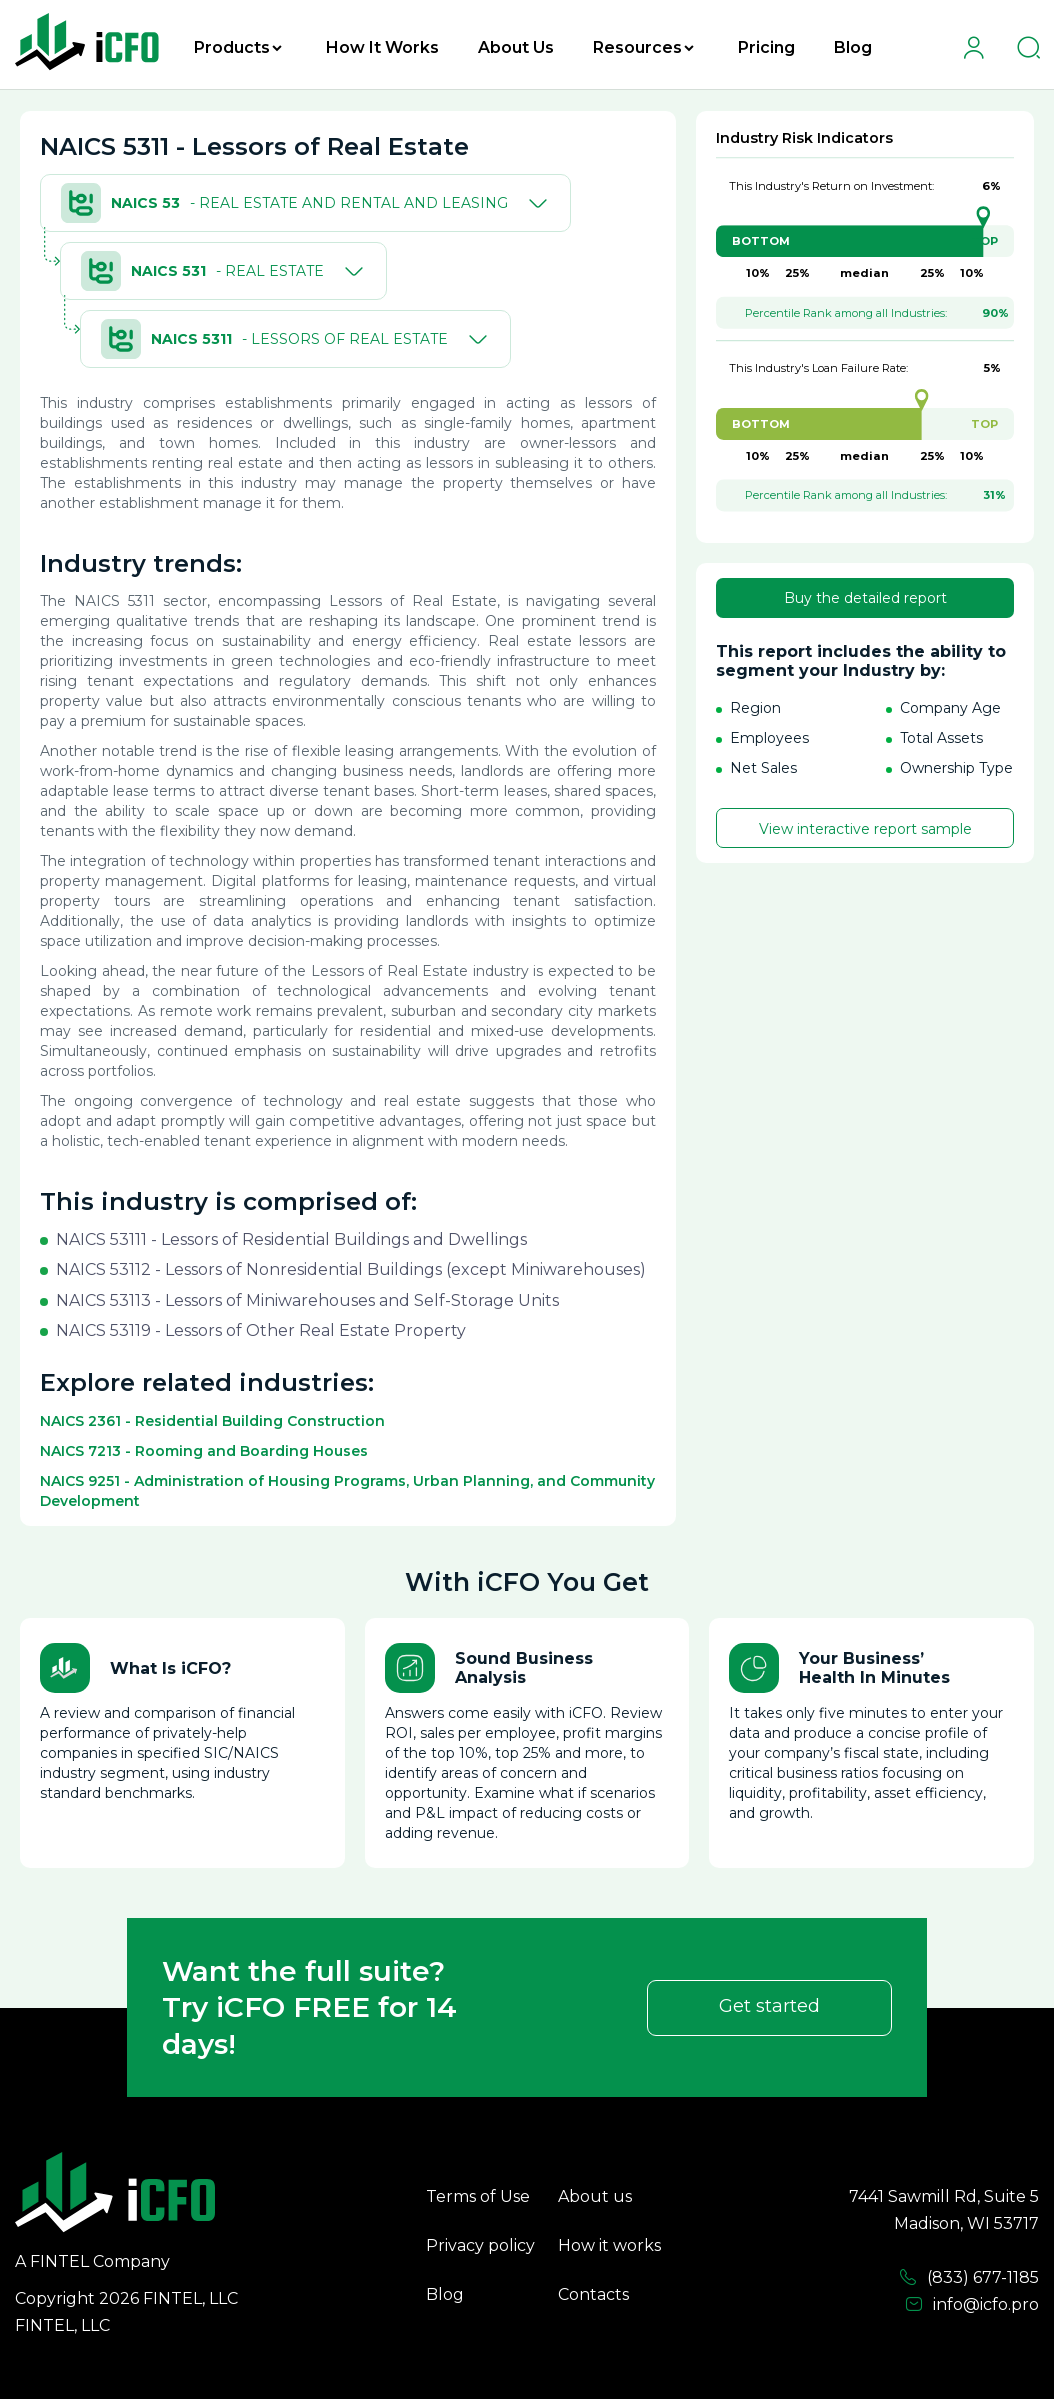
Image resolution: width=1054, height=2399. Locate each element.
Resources (643, 47)
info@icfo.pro (972, 2305)
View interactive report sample (865, 829)
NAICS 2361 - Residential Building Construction (212, 1421)
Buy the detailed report (865, 598)
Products (238, 47)
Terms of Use (478, 2196)
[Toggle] (534, 203)
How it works (609, 2245)
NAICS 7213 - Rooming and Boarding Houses (204, 1451)
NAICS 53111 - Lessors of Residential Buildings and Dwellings (291, 1239)
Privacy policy (480, 2245)
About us (595, 2196)
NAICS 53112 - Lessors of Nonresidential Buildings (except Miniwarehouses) (351, 1269)
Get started (769, 2006)
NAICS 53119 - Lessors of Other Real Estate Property (261, 1330)
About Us (516, 47)
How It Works (382, 47)
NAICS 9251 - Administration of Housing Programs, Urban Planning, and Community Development (347, 1491)
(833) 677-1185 (969, 2278)
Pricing (766, 47)
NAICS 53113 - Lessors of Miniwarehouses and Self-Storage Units (307, 1300)
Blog (853, 47)
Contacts (593, 2294)
